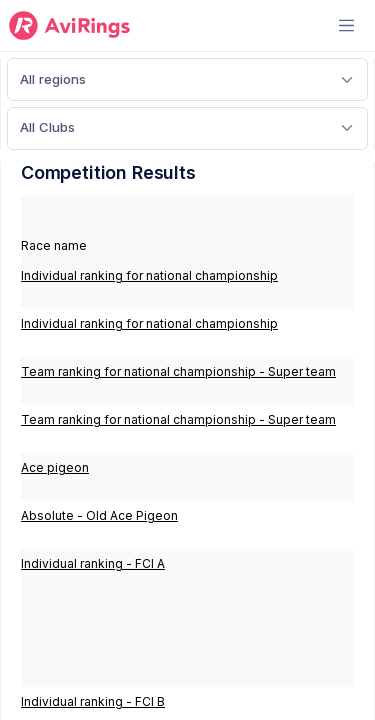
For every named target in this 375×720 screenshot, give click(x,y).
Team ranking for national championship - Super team (178, 371)
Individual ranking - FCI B (93, 701)
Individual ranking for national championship (149, 275)
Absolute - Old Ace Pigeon (99, 515)
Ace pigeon (55, 467)
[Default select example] (187, 79)
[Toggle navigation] (346, 25)
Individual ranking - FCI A (93, 563)
